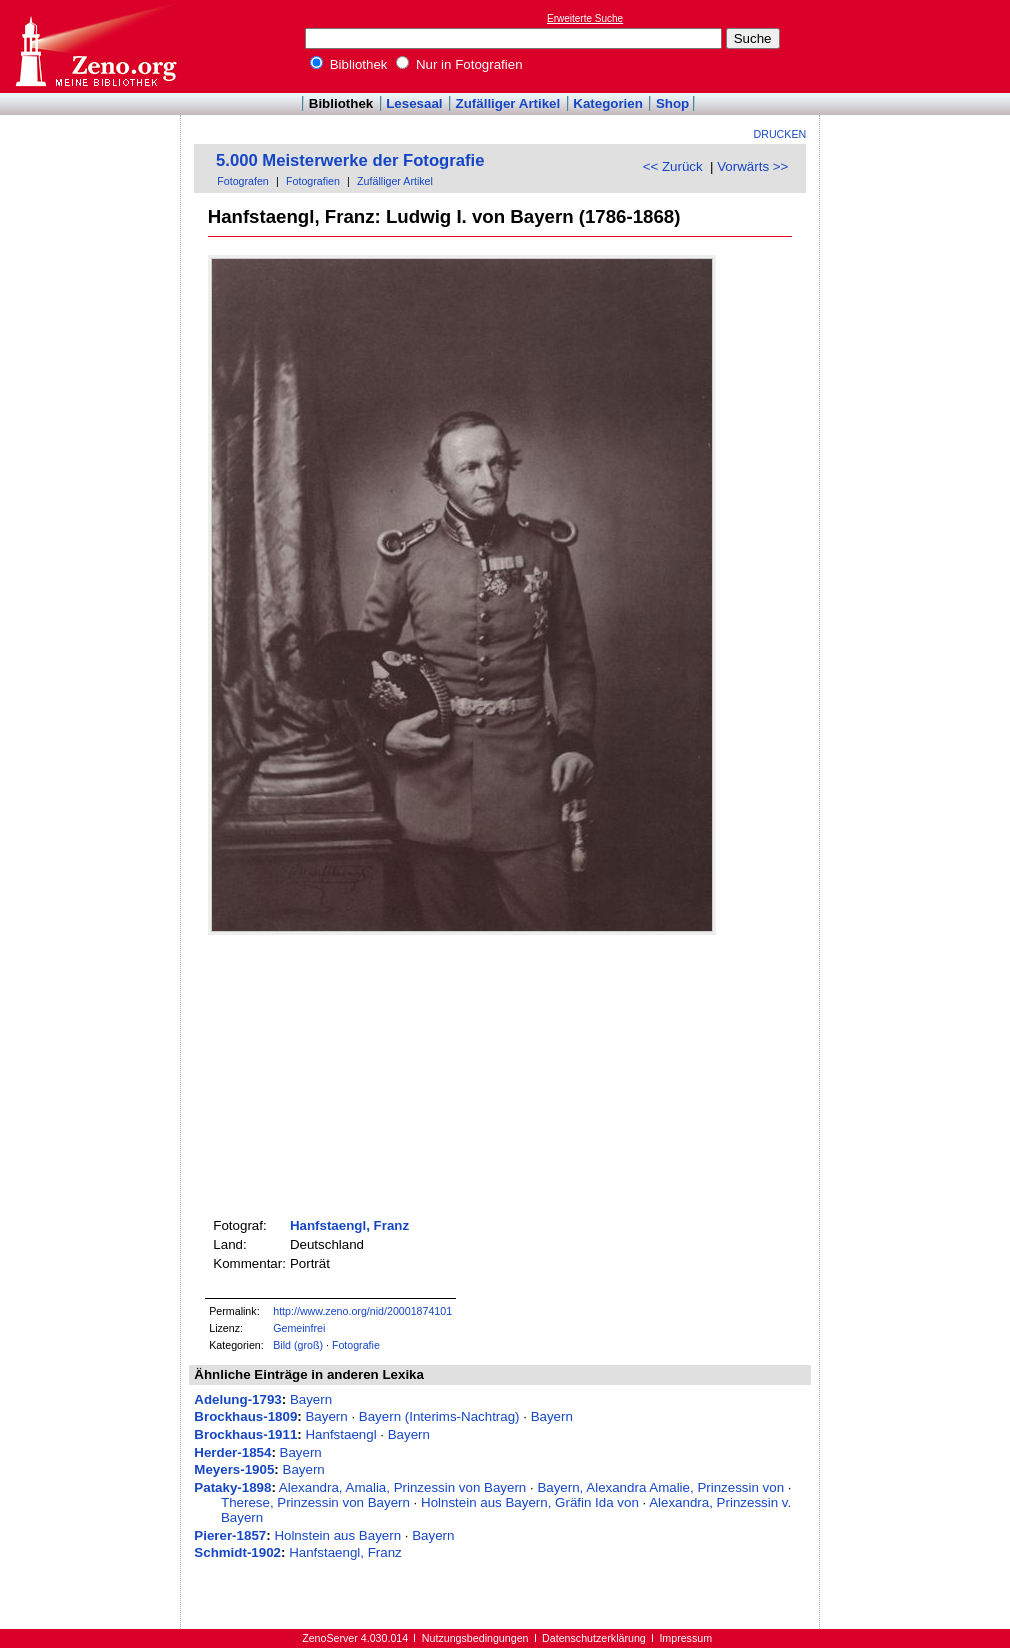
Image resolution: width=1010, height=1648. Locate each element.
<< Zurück (673, 166)
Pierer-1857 (230, 1535)
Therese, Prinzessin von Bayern (315, 1502)
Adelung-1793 (237, 1399)
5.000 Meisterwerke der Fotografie (350, 160)
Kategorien (608, 103)
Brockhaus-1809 (245, 1416)
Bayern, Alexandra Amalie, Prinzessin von (660, 1487)
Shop (672, 103)
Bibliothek (349, 64)
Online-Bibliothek (95, 46)
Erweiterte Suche (585, 18)
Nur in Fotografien (459, 64)
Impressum (685, 1638)
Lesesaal (414, 103)
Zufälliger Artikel (508, 103)
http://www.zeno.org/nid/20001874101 (362, 1311)
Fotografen (243, 181)
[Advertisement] (918, 46)
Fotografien (313, 181)
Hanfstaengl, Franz (349, 1225)
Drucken (780, 134)
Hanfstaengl (340, 1434)
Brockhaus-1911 (245, 1434)
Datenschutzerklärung (594, 1638)
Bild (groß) (298, 1345)
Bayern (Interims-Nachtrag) (439, 1416)
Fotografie (356, 1345)
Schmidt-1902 (237, 1552)
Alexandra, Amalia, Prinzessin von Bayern (402, 1487)
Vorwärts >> (752, 166)
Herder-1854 (232, 1452)
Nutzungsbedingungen (475, 1638)
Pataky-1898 (232, 1487)
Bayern (311, 1399)
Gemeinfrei (299, 1328)
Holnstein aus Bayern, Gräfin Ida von (530, 1502)
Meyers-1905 (234, 1469)
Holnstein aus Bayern (337, 1535)
